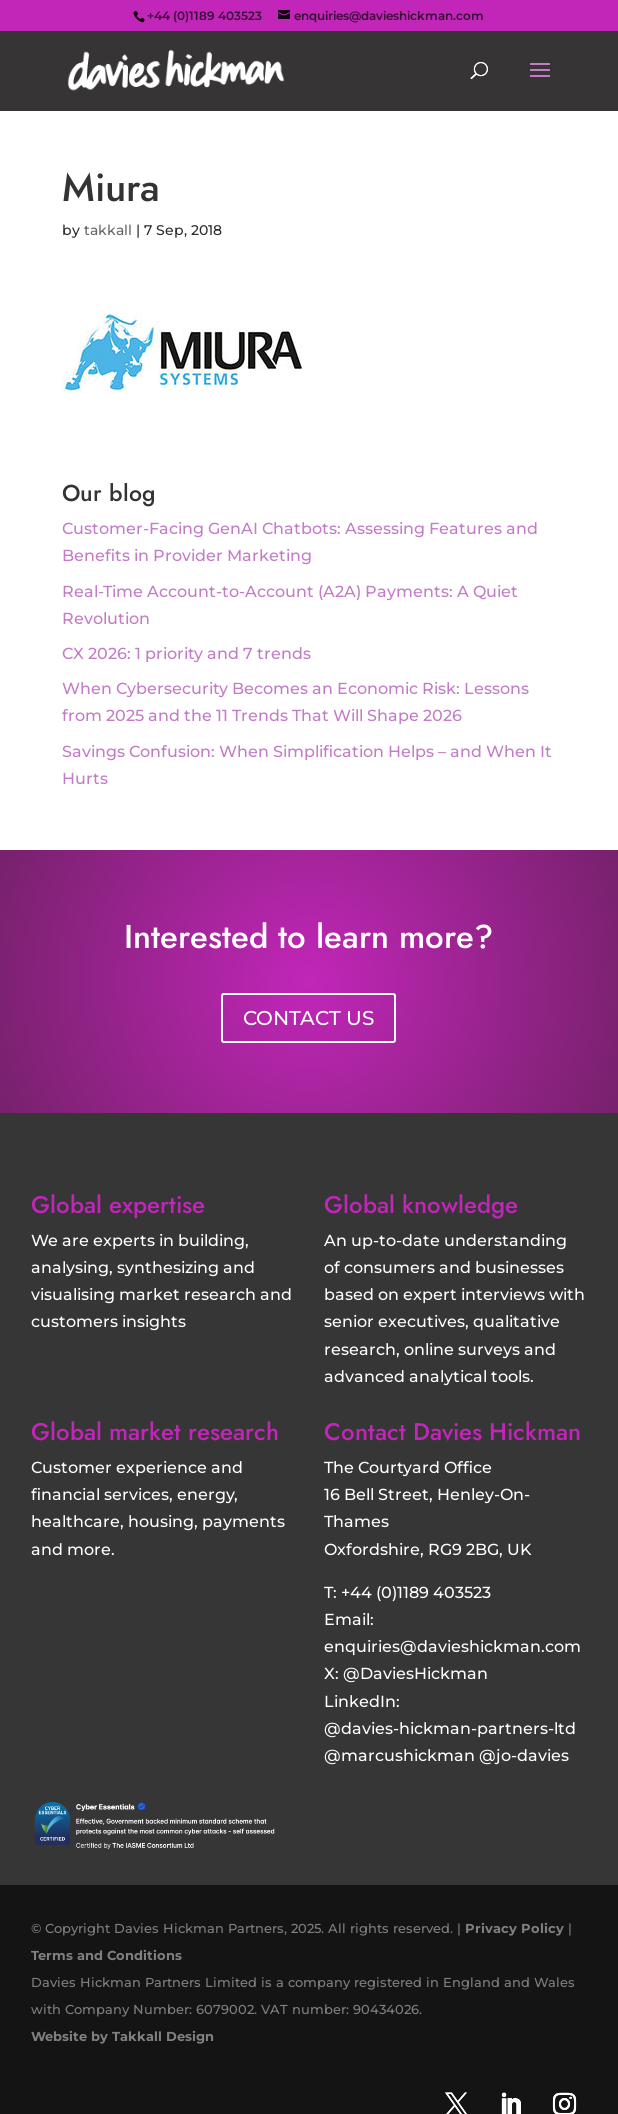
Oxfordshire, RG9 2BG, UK (428, 1549)
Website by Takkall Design (122, 2036)
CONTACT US (308, 1018)
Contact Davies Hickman (452, 1431)
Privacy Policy (514, 1928)
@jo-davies (524, 1755)
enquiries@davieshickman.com (452, 1646)
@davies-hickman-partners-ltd (450, 1728)
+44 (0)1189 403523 (416, 1592)
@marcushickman (399, 1755)
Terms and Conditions (106, 1955)
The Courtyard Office (408, 1467)
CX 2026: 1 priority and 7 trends (186, 653)
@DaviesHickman (415, 1673)
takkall (108, 230)
